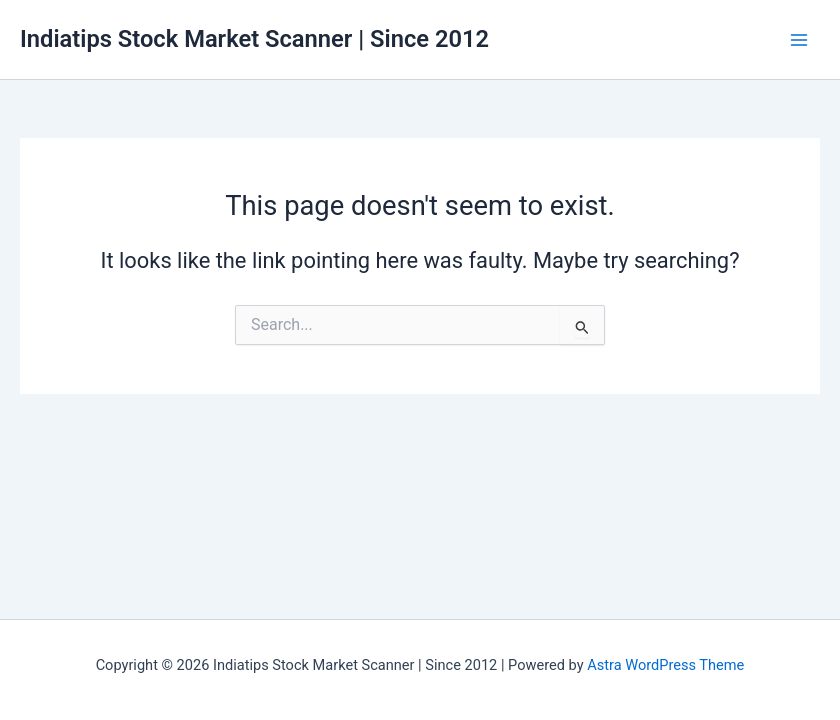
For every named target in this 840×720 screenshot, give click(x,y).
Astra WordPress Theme (665, 665)
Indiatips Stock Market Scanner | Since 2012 (254, 39)
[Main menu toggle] (799, 40)
